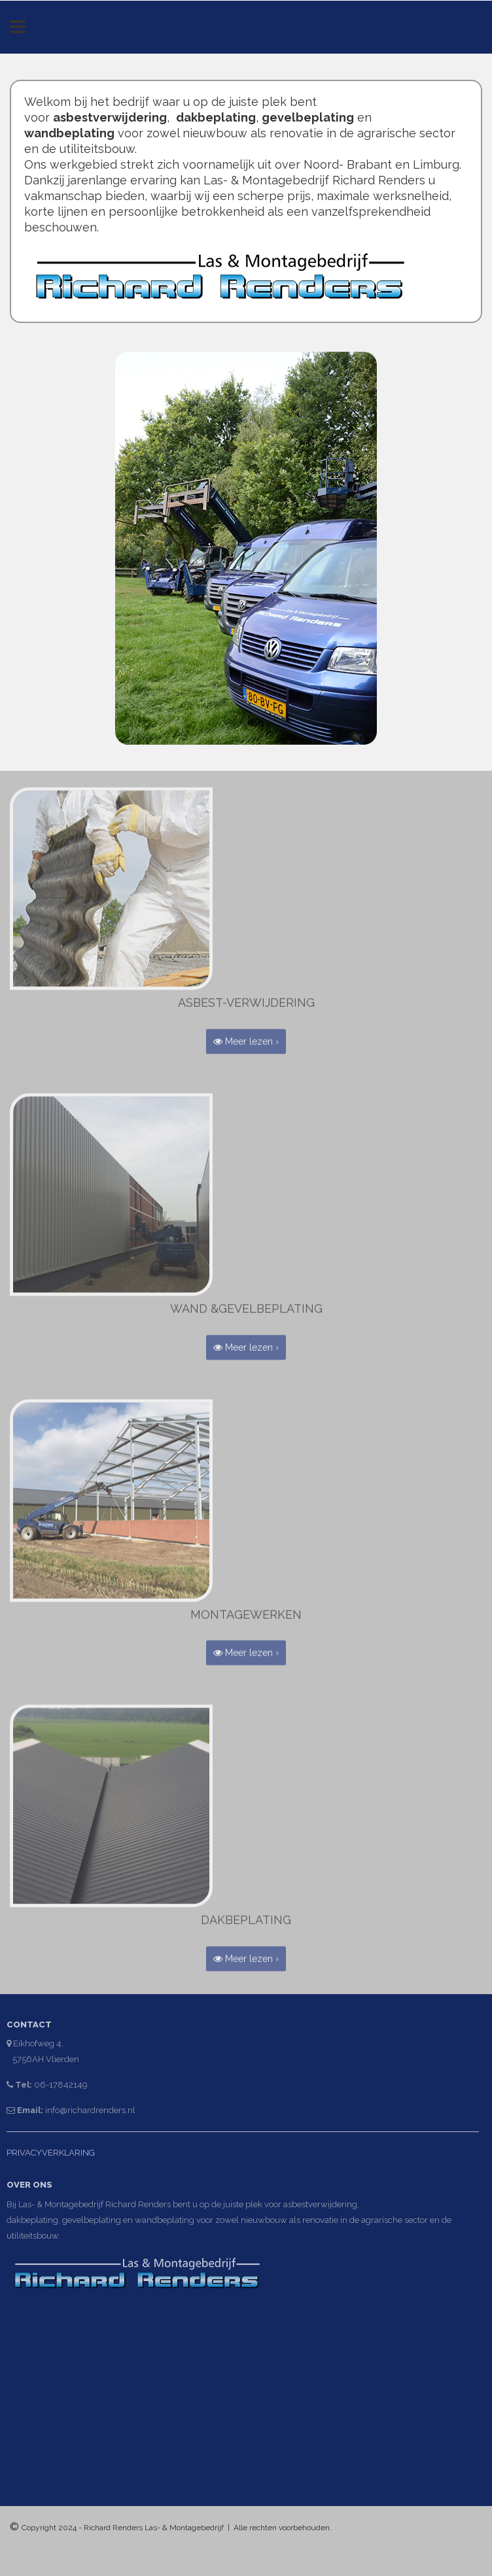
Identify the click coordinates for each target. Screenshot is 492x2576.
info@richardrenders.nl (87, 2110)
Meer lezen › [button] (246, 1038)
